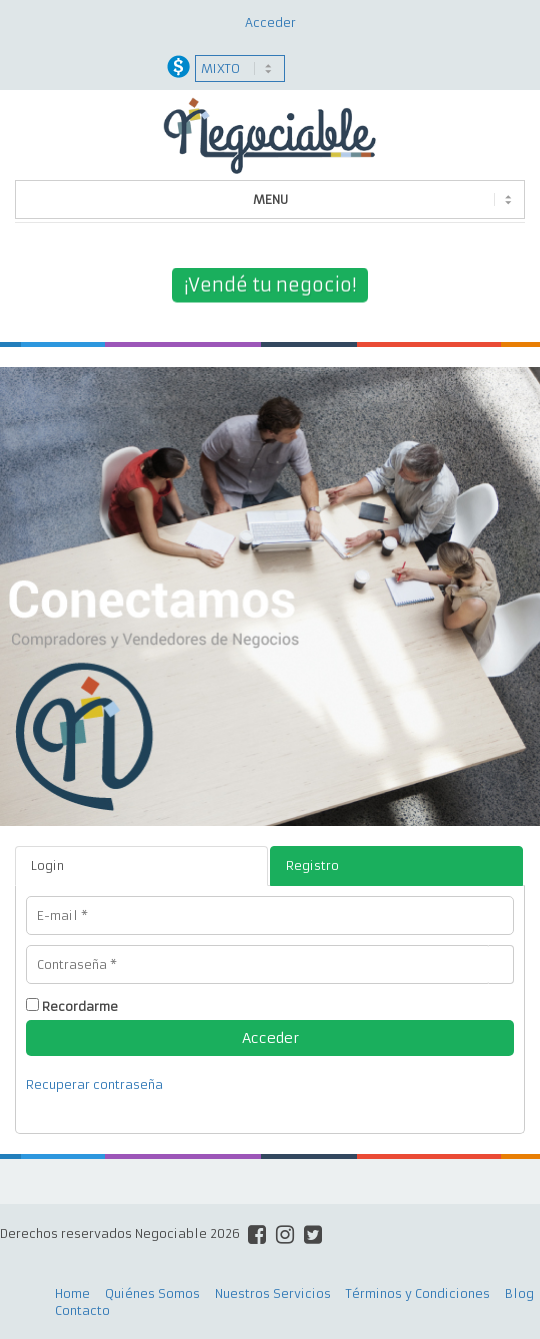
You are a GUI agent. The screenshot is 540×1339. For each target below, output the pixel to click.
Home (72, 1293)
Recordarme (80, 1006)
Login (47, 865)
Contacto (82, 1310)
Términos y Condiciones (418, 1293)
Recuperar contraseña (94, 1084)
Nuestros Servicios (273, 1293)
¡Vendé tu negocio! (270, 285)
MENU (270, 199)
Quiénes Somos (152, 1293)
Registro (312, 865)
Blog (519, 1293)
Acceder (270, 22)
